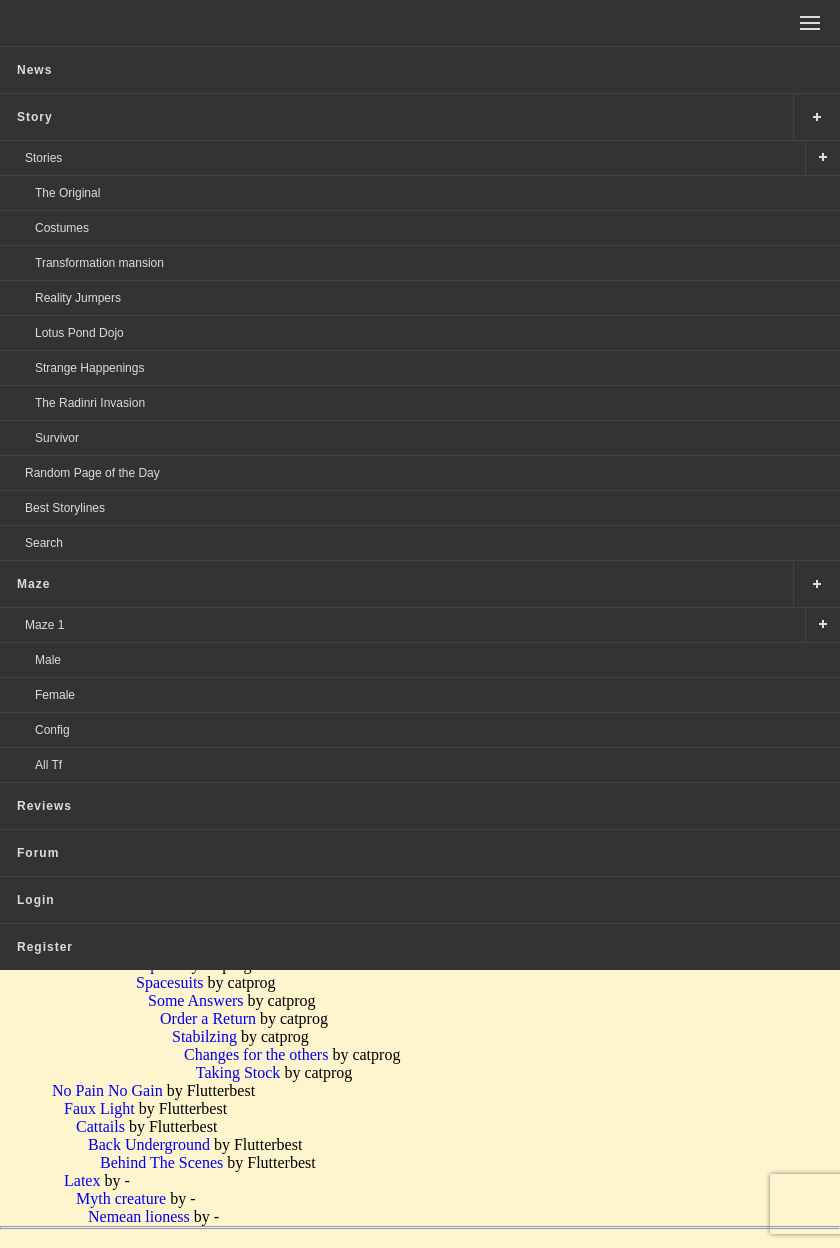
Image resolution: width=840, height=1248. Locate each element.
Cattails (100, 1126)
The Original (67, 193)
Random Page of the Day (92, 473)
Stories (43, 158)
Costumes (62, 228)
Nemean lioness (139, 1216)
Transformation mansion (99, 263)
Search (44, 543)
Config (52, 730)
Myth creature (121, 1198)
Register (45, 947)
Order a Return (208, 1018)
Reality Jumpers (78, 298)
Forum (38, 853)
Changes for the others (256, 1054)
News (34, 70)
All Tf (48, 765)
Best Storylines (65, 508)
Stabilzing (204, 1036)
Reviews (44, 806)
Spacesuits (170, 982)
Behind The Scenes (161, 1162)
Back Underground (149, 1144)
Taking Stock (238, 1072)
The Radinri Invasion (90, 403)
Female (55, 695)
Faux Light (99, 1108)
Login (36, 900)
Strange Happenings (89, 368)
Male (48, 660)
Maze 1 (44, 625)
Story (35, 117)
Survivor (57, 438)
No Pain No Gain (107, 1090)
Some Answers (196, 1000)
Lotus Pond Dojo (79, 333)
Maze (33, 584)
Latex (82, 1180)
